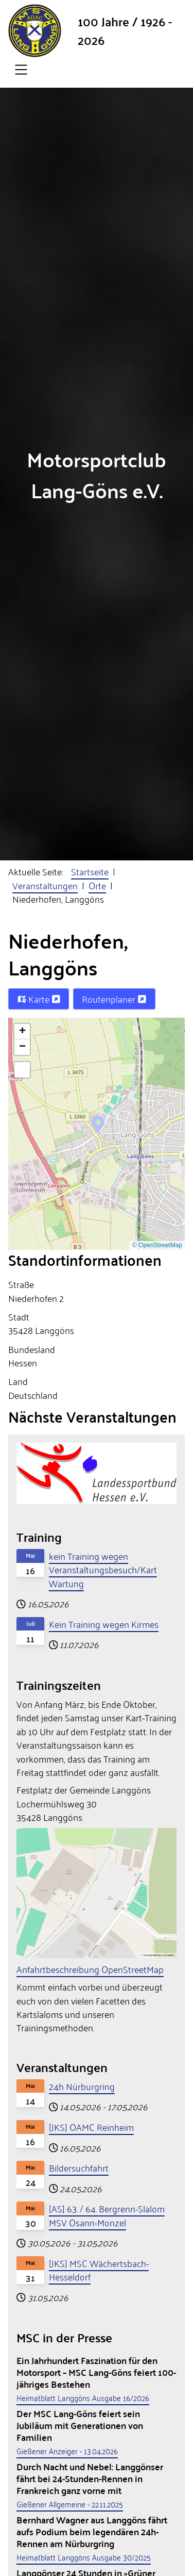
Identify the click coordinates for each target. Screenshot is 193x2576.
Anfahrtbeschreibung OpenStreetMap (90, 1969)
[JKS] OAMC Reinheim (91, 2126)
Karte (38, 998)
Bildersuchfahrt (79, 2167)
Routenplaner (114, 998)
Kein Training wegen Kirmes (104, 1624)
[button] (98, 1123)
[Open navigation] (21, 70)
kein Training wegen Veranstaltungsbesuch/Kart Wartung (103, 1569)
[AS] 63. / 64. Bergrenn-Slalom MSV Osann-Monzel (107, 2215)
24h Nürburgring (82, 2086)
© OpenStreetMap (157, 1245)
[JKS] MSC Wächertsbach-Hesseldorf (99, 2270)
